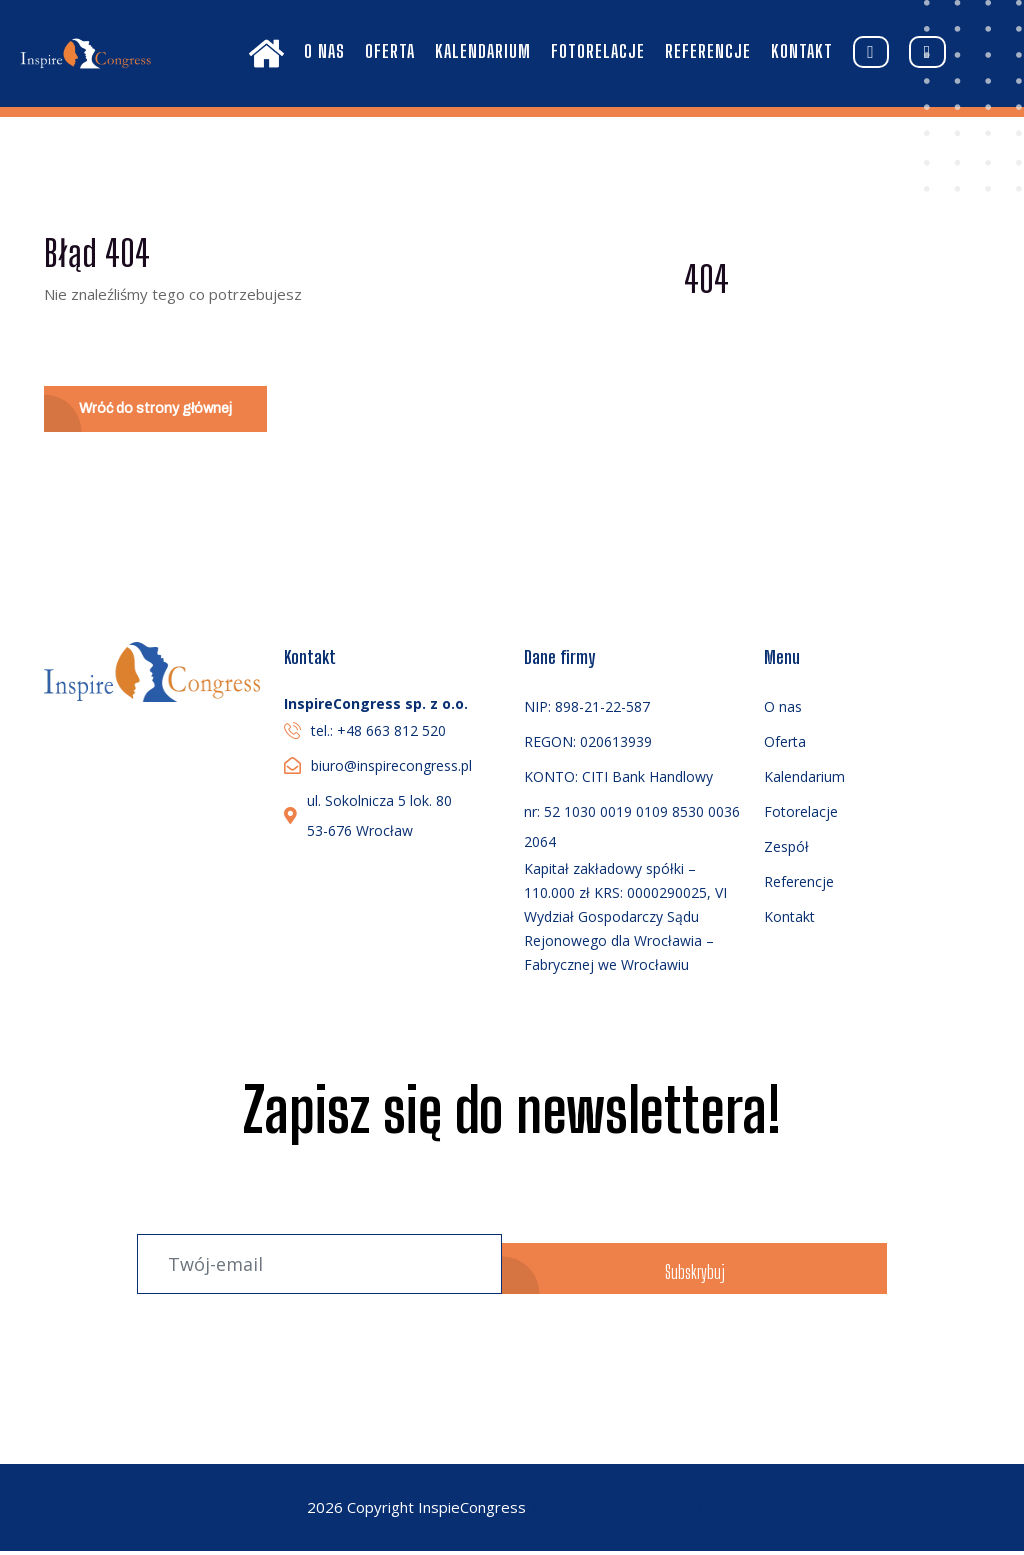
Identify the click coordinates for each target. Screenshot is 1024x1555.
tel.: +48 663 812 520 (378, 734)
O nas (324, 51)
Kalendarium (483, 51)
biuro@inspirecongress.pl (391, 769)
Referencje (708, 51)
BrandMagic (674, 1512)
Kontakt (802, 51)
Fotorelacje (598, 51)
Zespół (786, 850)
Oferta (390, 51)
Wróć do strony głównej (161, 410)
